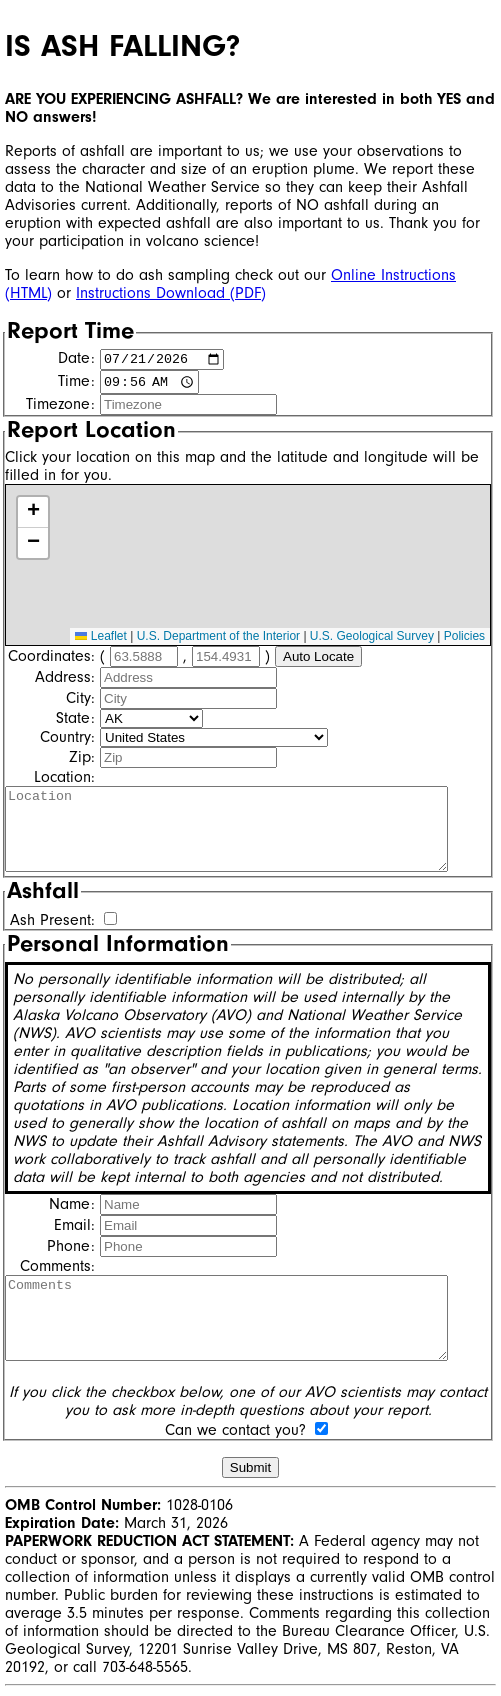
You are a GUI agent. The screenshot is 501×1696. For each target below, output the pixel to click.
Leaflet (100, 639)
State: (75, 720)
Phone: (71, 1248)
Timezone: (60, 407)
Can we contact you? (235, 1432)
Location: (64, 779)
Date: (76, 361)
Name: (72, 1206)
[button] (33, 515)
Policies (464, 639)
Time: (76, 385)
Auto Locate (318, 658)
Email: (74, 1227)
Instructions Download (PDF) (171, 293)
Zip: (82, 759)
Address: (65, 679)
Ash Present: (52, 922)
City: (80, 700)
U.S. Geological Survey (372, 639)
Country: (67, 739)
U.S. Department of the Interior (218, 639)
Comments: (57, 1268)
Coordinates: (51, 658)
